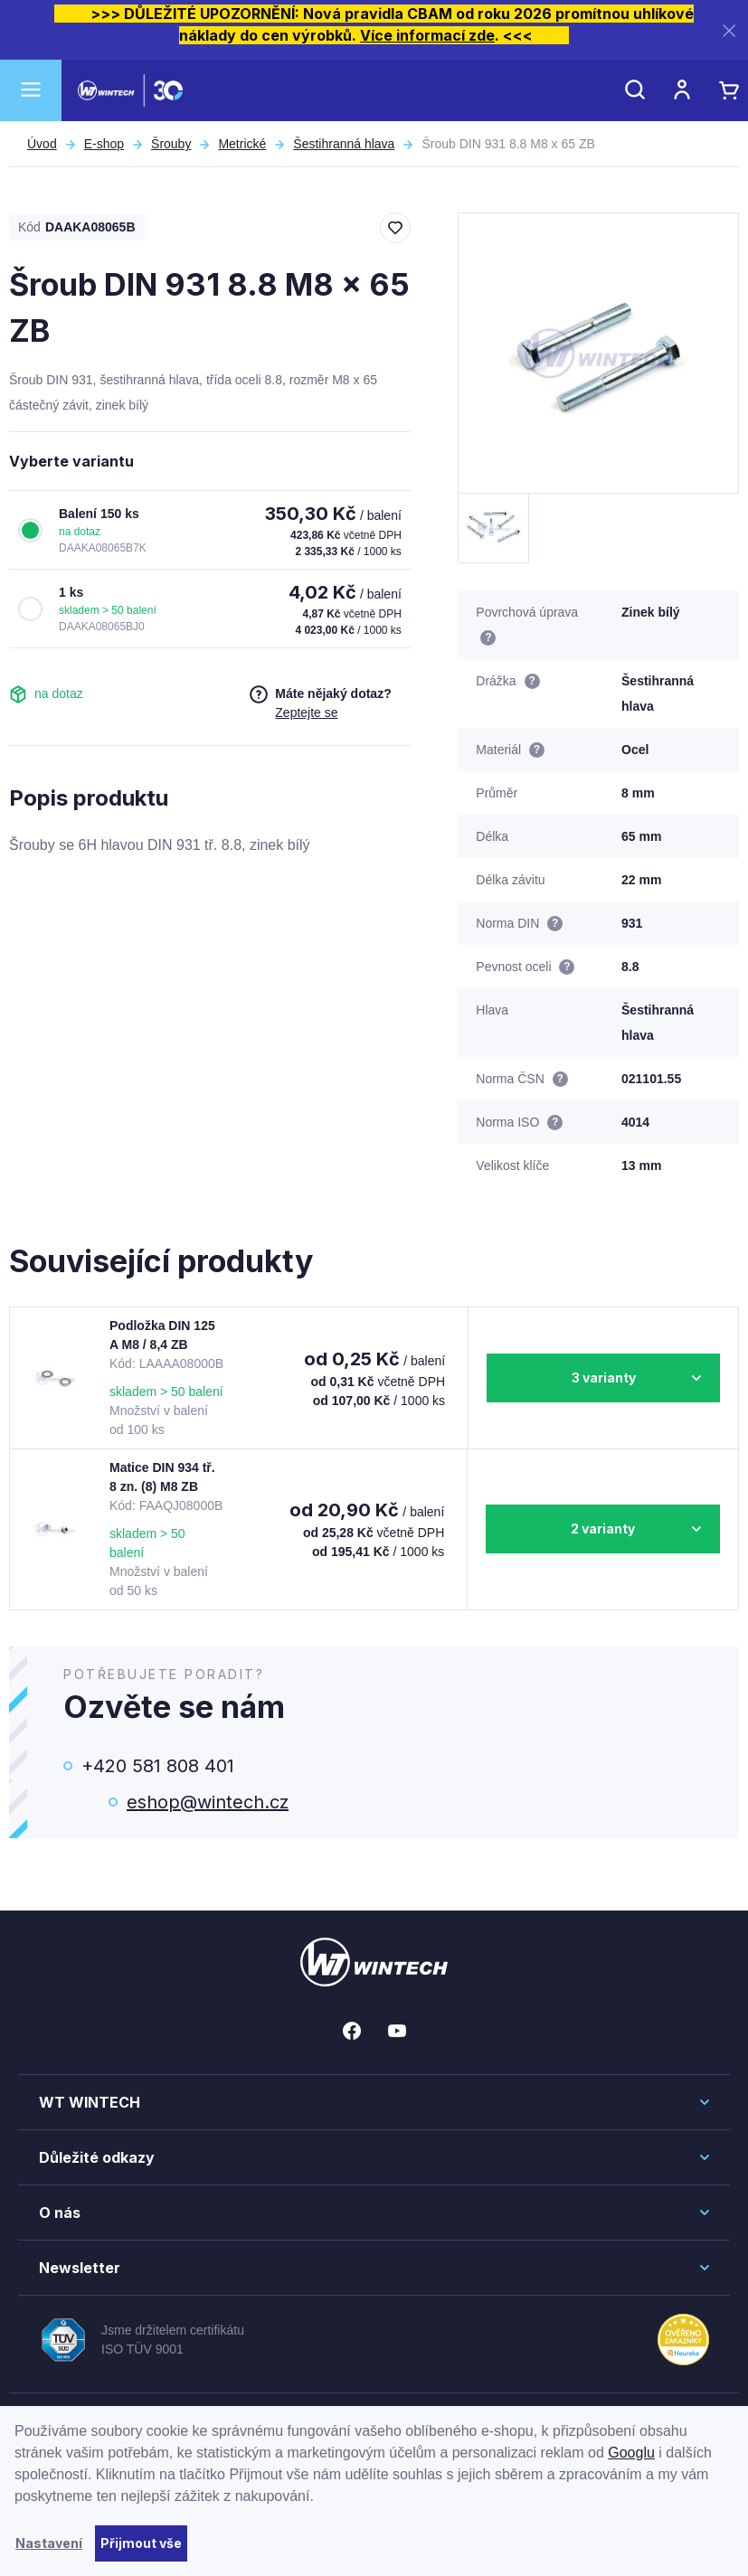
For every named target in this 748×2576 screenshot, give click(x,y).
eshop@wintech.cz (208, 1802)
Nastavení (48, 2543)
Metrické (242, 144)
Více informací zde (427, 35)
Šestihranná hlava (343, 144)
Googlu (631, 2452)
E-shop (104, 144)
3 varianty (604, 1377)
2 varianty (603, 1528)
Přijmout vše (141, 2543)
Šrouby (171, 144)
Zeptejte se (306, 712)
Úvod (42, 144)
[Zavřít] (729, 30)
